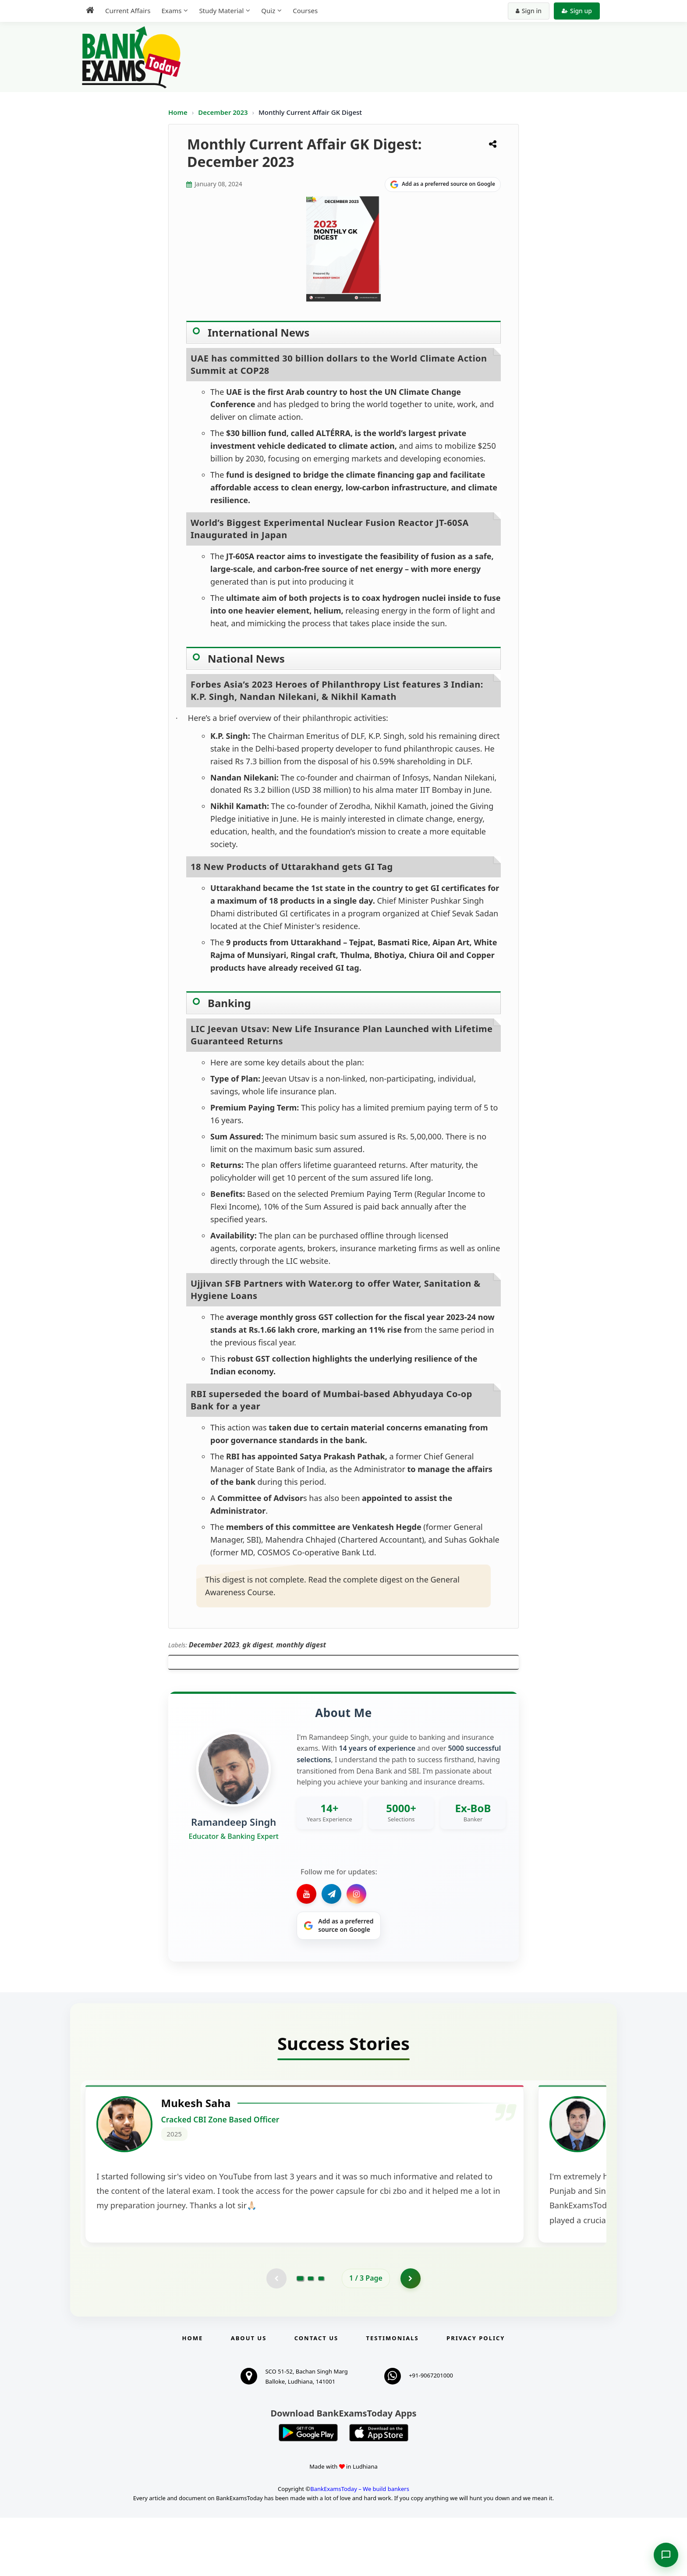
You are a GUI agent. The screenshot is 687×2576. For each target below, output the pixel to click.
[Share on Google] (443, 184)
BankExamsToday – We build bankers (359, 2547)
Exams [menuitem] (171, 10)
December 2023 (223, 112)
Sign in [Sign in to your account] (529, 11)
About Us (249, 2396)
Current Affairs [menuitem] (127, 10)
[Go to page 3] (321, 2335)
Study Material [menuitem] (221, 10)
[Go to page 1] (300, 2336)
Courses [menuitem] (305, 10)
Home (178, 112)
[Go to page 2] (311, 2335)
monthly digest (301, 1645)
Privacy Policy (475, 2396)
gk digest (257, 1645)
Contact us (316, 2396)
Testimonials (392, 2396)
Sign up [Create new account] (577, 11)
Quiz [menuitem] (268, 10)
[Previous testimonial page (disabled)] (276, 2336)
